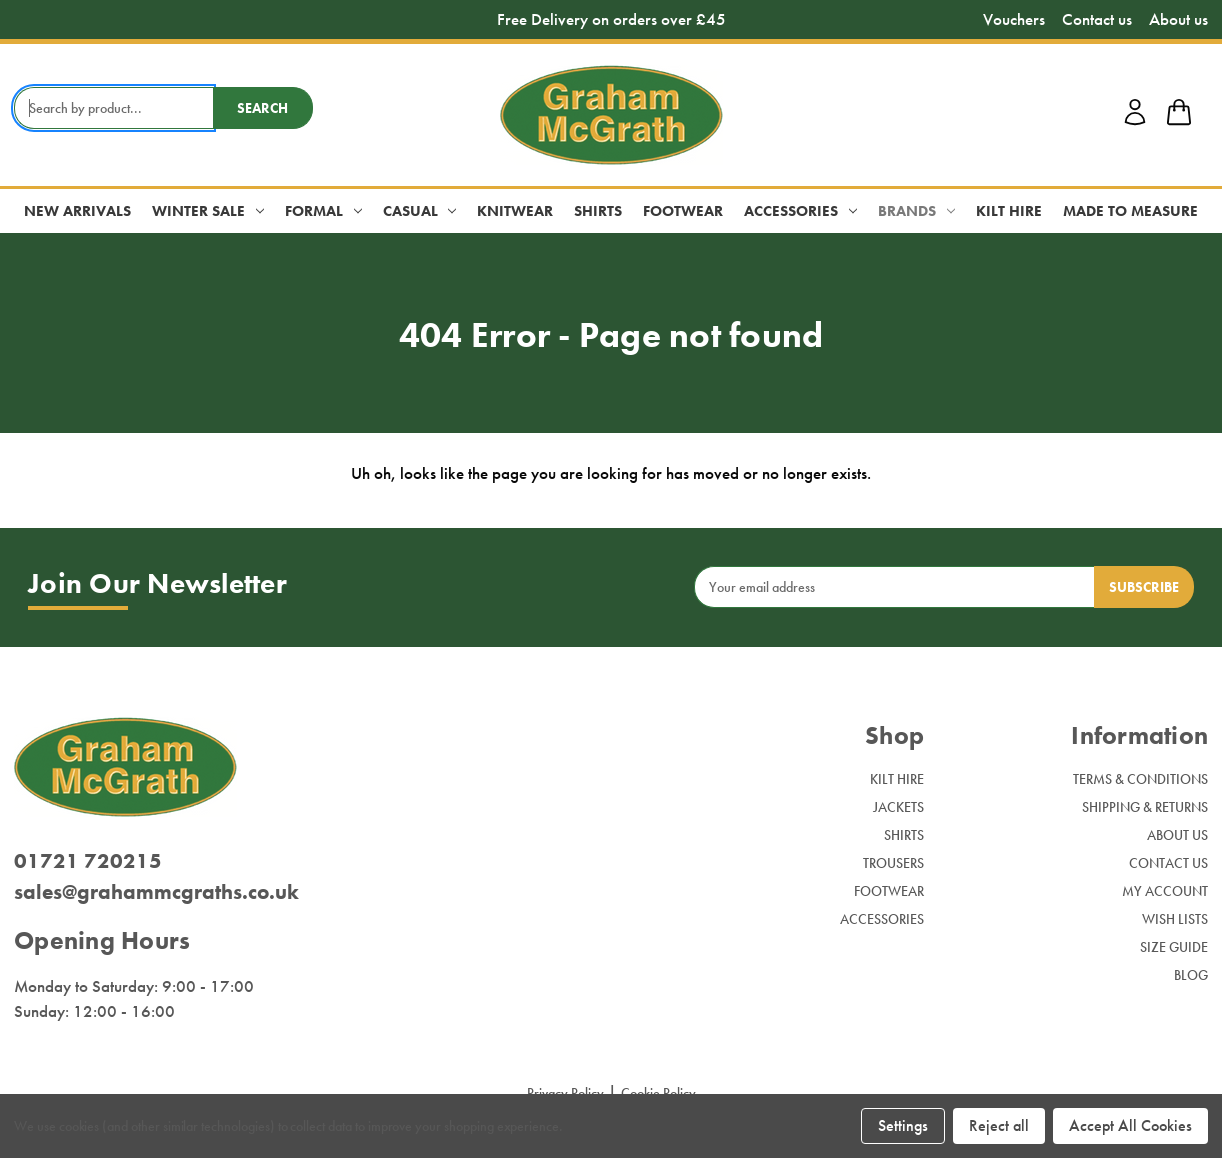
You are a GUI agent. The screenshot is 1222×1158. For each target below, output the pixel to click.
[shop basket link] (1179, 115)
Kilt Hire (1009, 211)
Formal (323, 211)
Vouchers (1014, 19)
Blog (1191, 975)
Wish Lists (1175, 919)
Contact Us (1168, 863)
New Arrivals (77, 211)
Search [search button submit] (262, 108)
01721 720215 (88, 860)
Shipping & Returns (1145, 807)
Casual (420, 211)
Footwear (683, 211)
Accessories (800, 211)
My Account (1165, 891)
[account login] (1135, 122)
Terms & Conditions (1140, 779)
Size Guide (1174, 947)
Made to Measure (1130, 211)
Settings (903, 1125)
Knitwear (515, 211)
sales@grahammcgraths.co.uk (156, 891)
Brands (916, 211)
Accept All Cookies (1130, 1125)
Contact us (1097, 19)
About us (1178, 19)
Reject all (999, 1125)
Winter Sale (208, 211)
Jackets (898, 807)
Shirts (598, 211)
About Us (1177, 835)
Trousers (893, 863)
